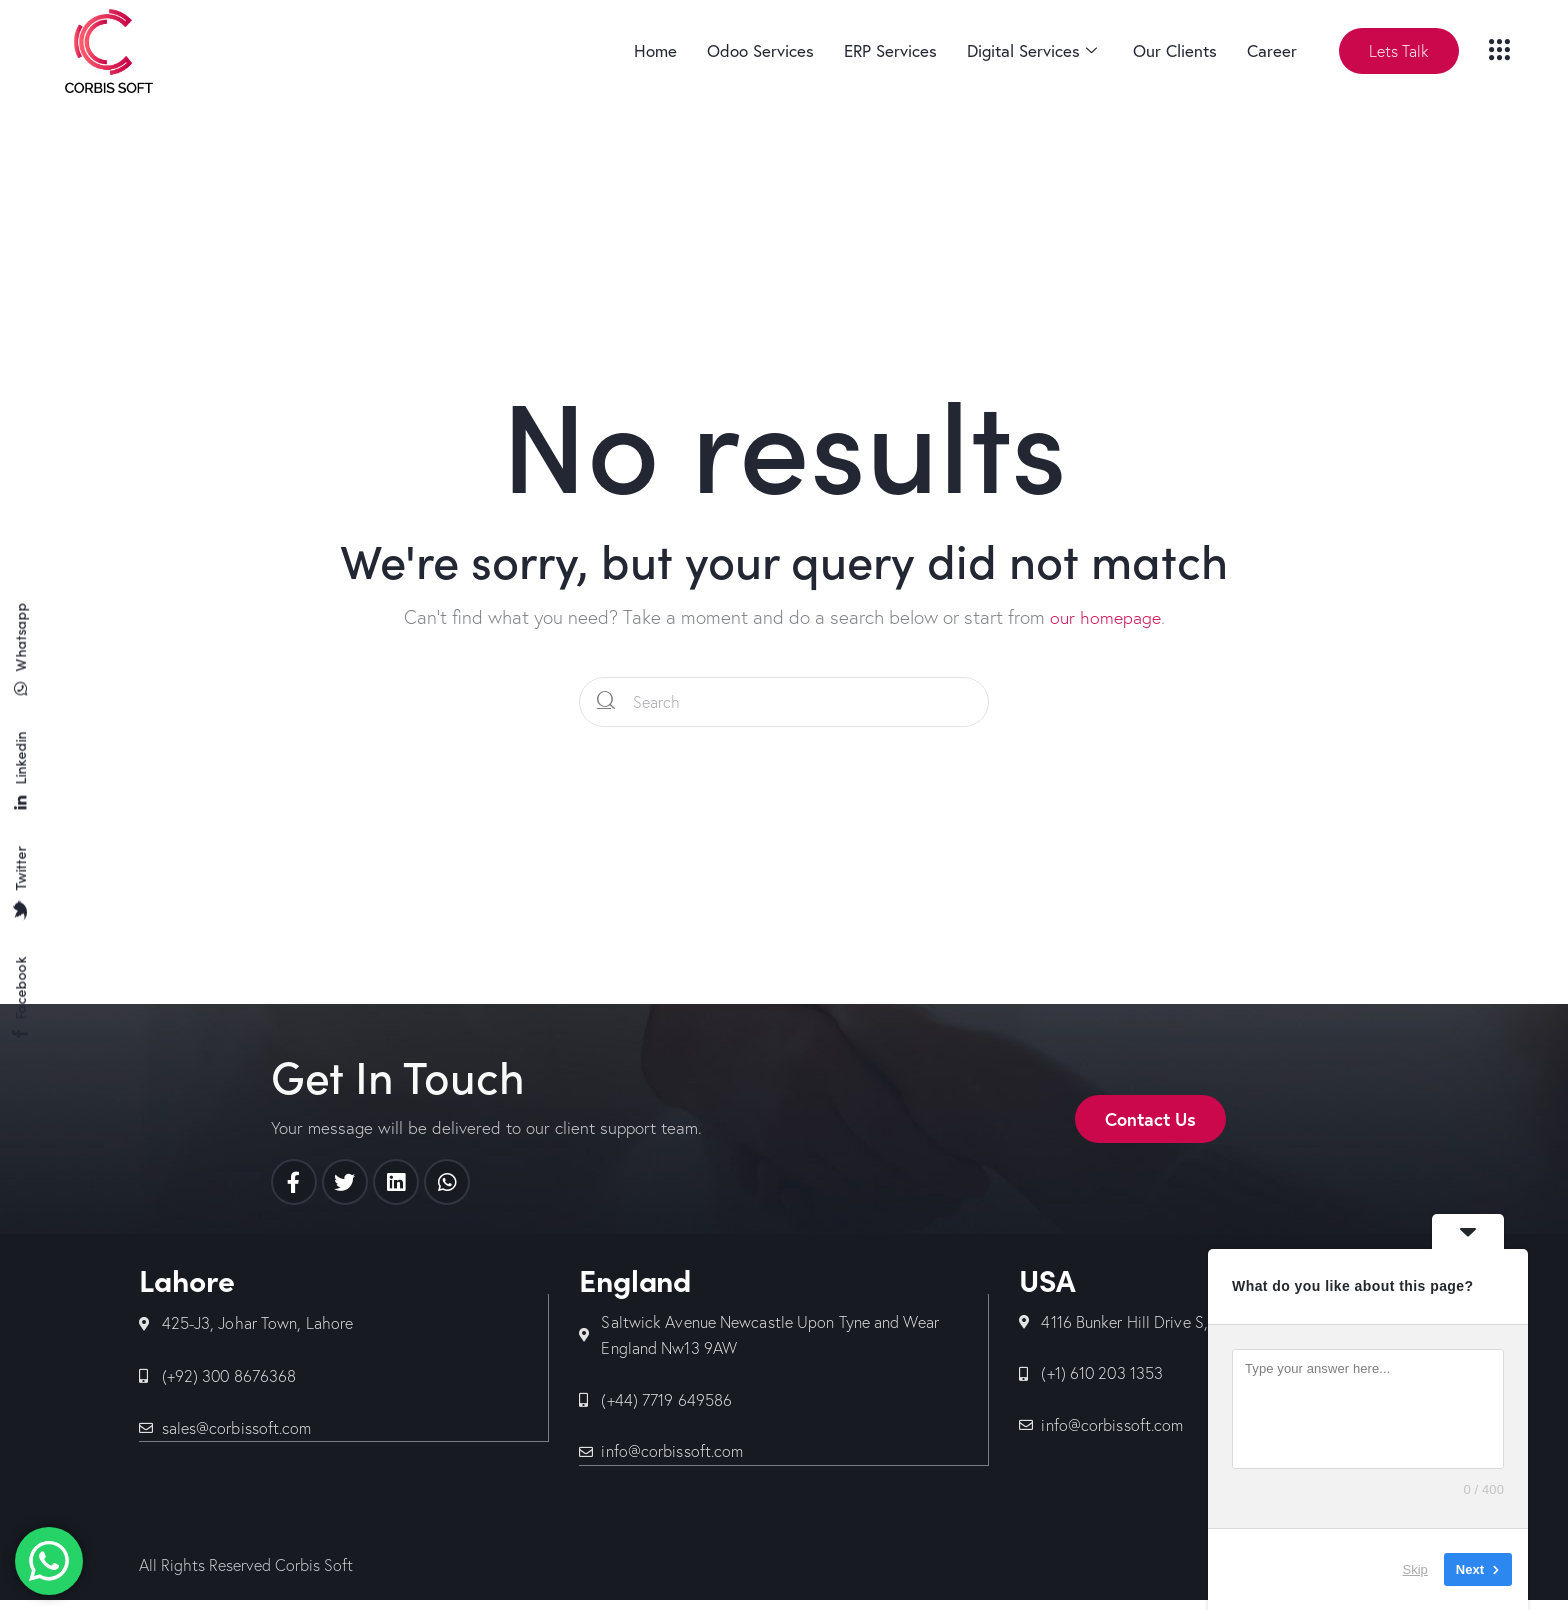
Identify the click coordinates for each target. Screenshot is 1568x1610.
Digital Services (1032, 51)
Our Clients (1175, 50)
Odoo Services (760, 50)
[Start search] (607, 702)
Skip (1415, 1569)
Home (655, 50)
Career (1272, 50)
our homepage (1105, 617)
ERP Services (890, 50)
